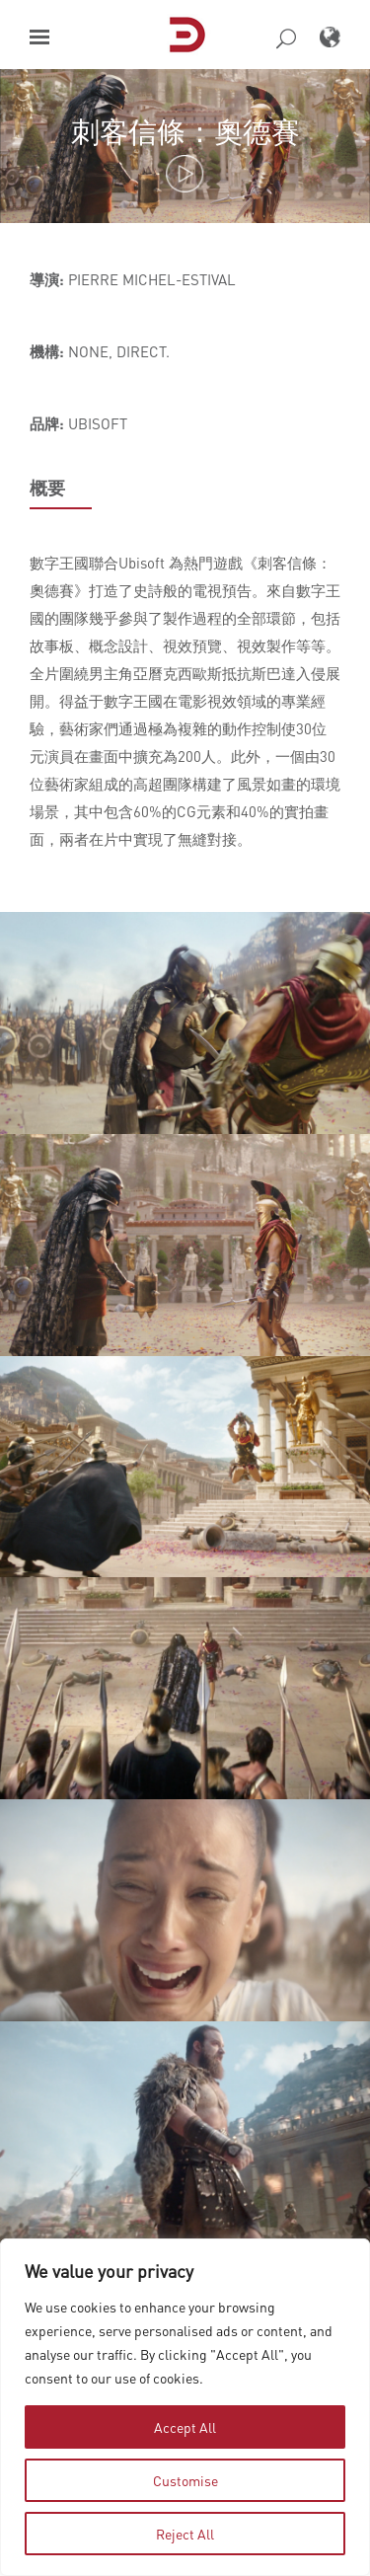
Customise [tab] (185, 2480)
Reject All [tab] (185, 2533)
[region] (185, 2407)
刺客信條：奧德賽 (185, 130)
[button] (39, 37)
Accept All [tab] (185, 2427)
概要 (47, 487)
